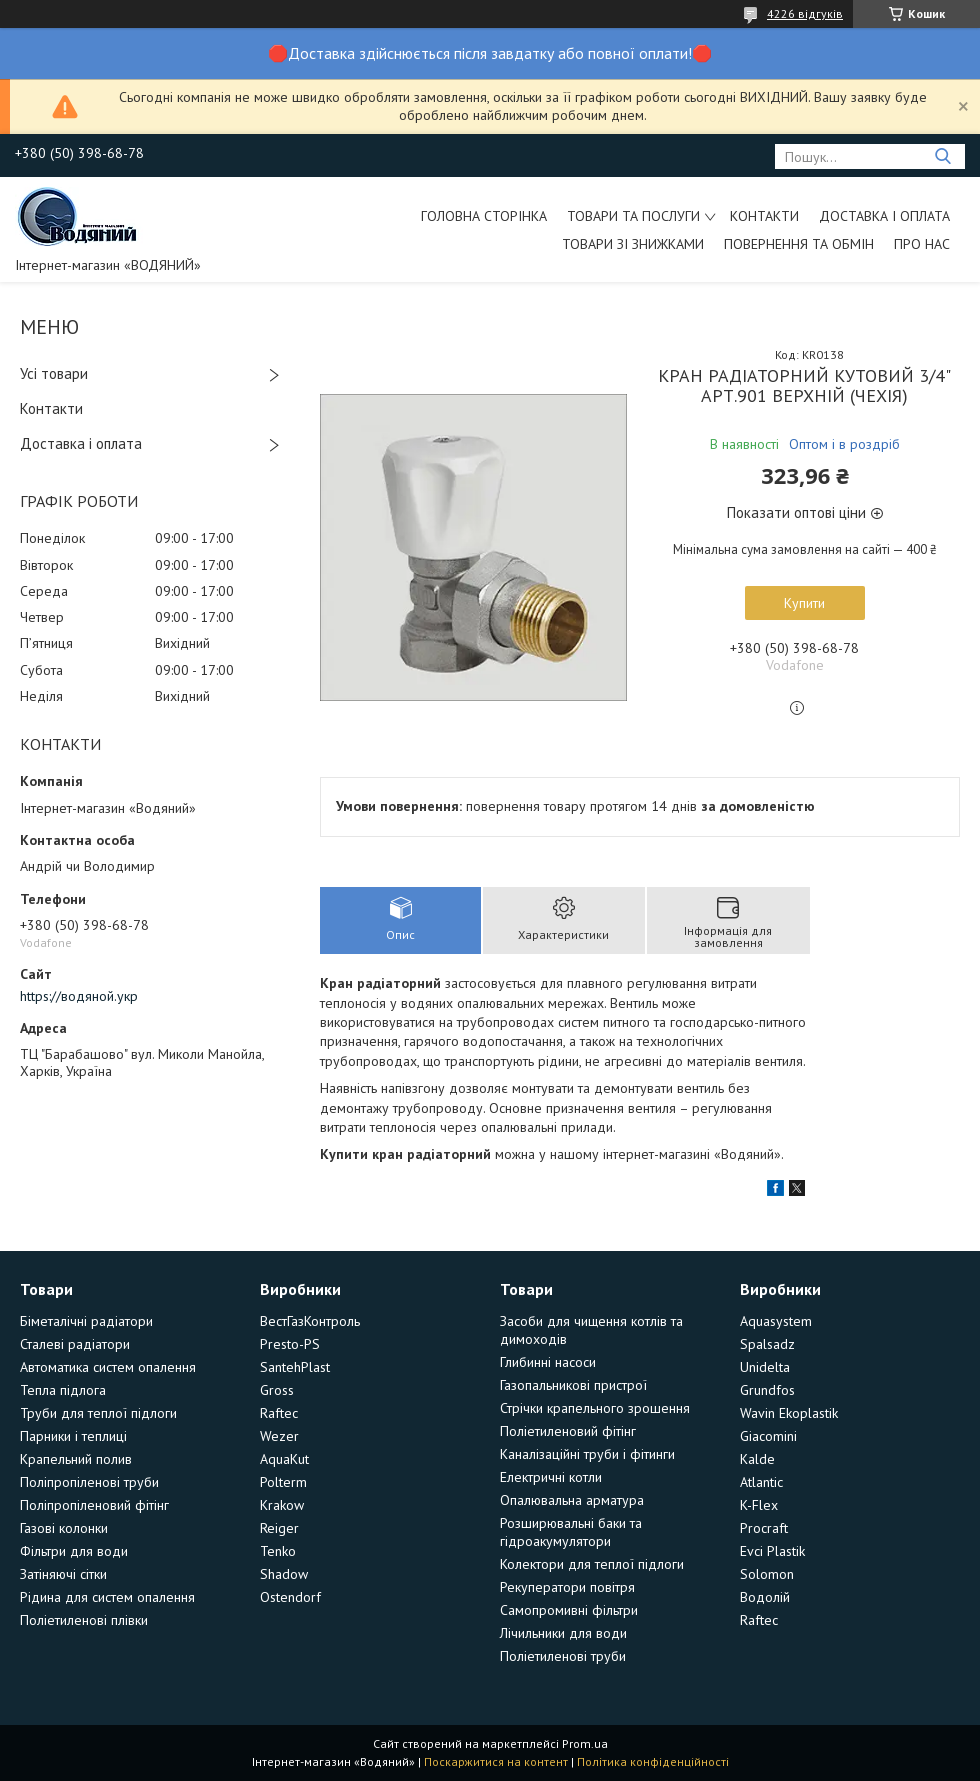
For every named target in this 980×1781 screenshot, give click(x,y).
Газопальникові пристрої (573, 1385)
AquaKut (284, 1459)
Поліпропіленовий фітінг (94, 1505)
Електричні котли (551, 1477)
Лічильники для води (563, 1633)
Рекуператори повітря (567, 1587)
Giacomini (768, 1436)
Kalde (757, 1459)
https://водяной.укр (79, 996)
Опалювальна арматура (572, 1500)
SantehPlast (295, 1367)
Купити (804, 603)
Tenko (278, 1551)
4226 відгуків (805, 13)
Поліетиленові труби (563, 1656)
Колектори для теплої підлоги (592, 1564)
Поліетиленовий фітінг (568, 1431)
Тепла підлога (63, 1390)
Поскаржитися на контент (496, 1761)
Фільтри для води (74, 1551)
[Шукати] (942, 156)
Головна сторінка (484, 216)
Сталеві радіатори (75, 1344)
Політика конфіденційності (653, 1761)
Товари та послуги (633, 216)
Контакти (764, 216)
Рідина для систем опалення (107, 1597)
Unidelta (765, 1367)
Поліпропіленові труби (89, 1482)
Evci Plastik (772, 1551)
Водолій (765, 1597)
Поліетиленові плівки (84, 1620)
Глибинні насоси (548, 1362)
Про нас (922, 244)
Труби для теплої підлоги (98, 1413)
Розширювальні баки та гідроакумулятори (571, 1532)
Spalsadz (767, 1344)
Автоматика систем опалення (108, 1367)
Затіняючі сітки (63, 1574)
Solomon (767, 1574)
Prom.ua (585, 1743)
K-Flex (759, 1505)
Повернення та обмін (799, 244)
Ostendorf (290, 1597)
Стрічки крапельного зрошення (595, 1408)
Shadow (284, 1574)
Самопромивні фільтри (569, 1610)
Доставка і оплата (884, 216)
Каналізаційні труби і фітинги (587, 1454)
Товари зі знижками (633, 244)
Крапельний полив (76, 1459)
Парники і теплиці (73, 1436)
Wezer (279, 1436)
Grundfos (767, 1390)
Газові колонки (64, 1528)
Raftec (279, 1413)
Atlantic (761, 1482)
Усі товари (54, 373)
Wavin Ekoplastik (789, 1413)
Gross (277, 1390)
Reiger (279, 1528)
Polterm (283, 1482)
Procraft (764, 1528)
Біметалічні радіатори (86, 1321)
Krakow (282, 1505)
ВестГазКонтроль (310, 1321)
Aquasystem (776, 1321)
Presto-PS (290, 1344)
